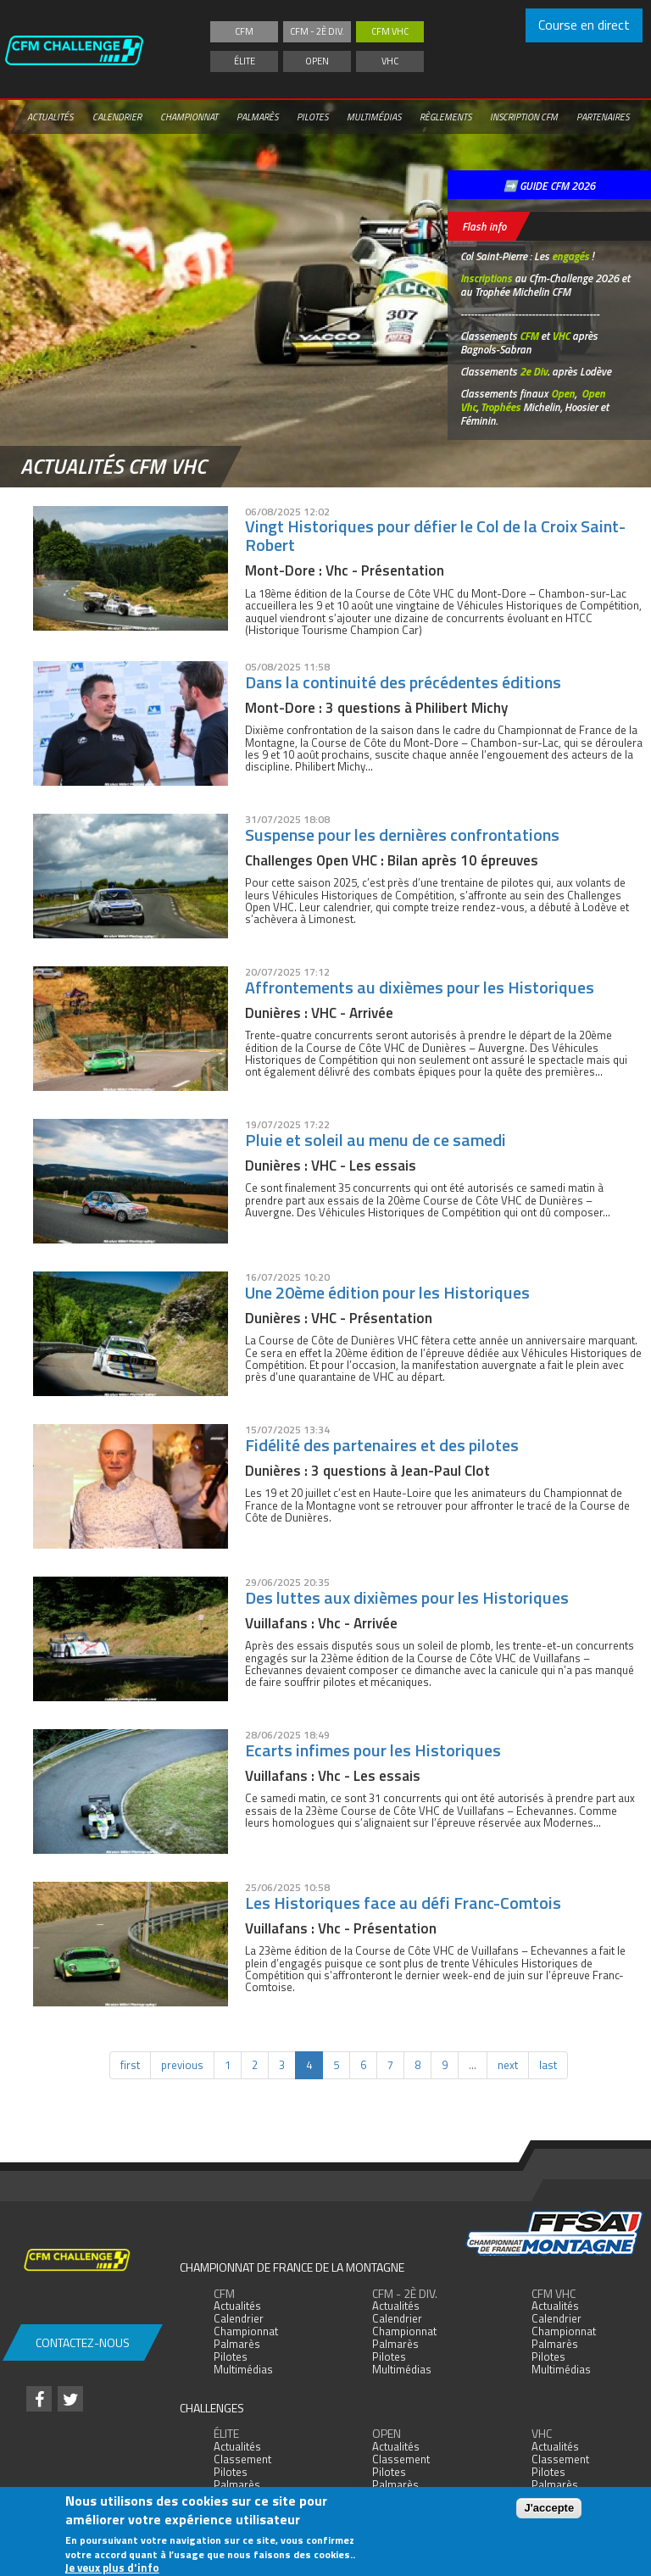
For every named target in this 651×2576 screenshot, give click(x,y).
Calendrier (117, 117)
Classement (242, 2459)
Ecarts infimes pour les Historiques (373, 1750)
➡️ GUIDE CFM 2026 (549, 185)
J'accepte (549, 2507)
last (548, 2064)
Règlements (445, 117)
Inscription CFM (524, 117)
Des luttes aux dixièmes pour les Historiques (407, 1597)
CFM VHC (390, 31)
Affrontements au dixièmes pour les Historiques (419, 987)
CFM (244, 31)
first (130, 2064)
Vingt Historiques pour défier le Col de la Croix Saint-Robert (435, 535)
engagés (570, 256)
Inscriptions (486, 278)
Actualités (50, 117)
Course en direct (584, 24)
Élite (244, 61)
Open (317, 61)
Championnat (189, 117)
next (508, 2064)
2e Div (534, 371)
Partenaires (602, 117)
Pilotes (312, 117)
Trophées (500, 406)
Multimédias (374, 117)
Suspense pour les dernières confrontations (402, 834)
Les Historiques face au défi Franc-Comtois (403, 1902)
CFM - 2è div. (317, 31)
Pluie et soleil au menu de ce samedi (375, 1140)
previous (182, 2064)
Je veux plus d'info (112, 2567)
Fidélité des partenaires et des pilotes (382, 1445)
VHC (389, 61)
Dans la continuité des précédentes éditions (403, 682)
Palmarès (257, 117)
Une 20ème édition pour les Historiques (387, 1292)
